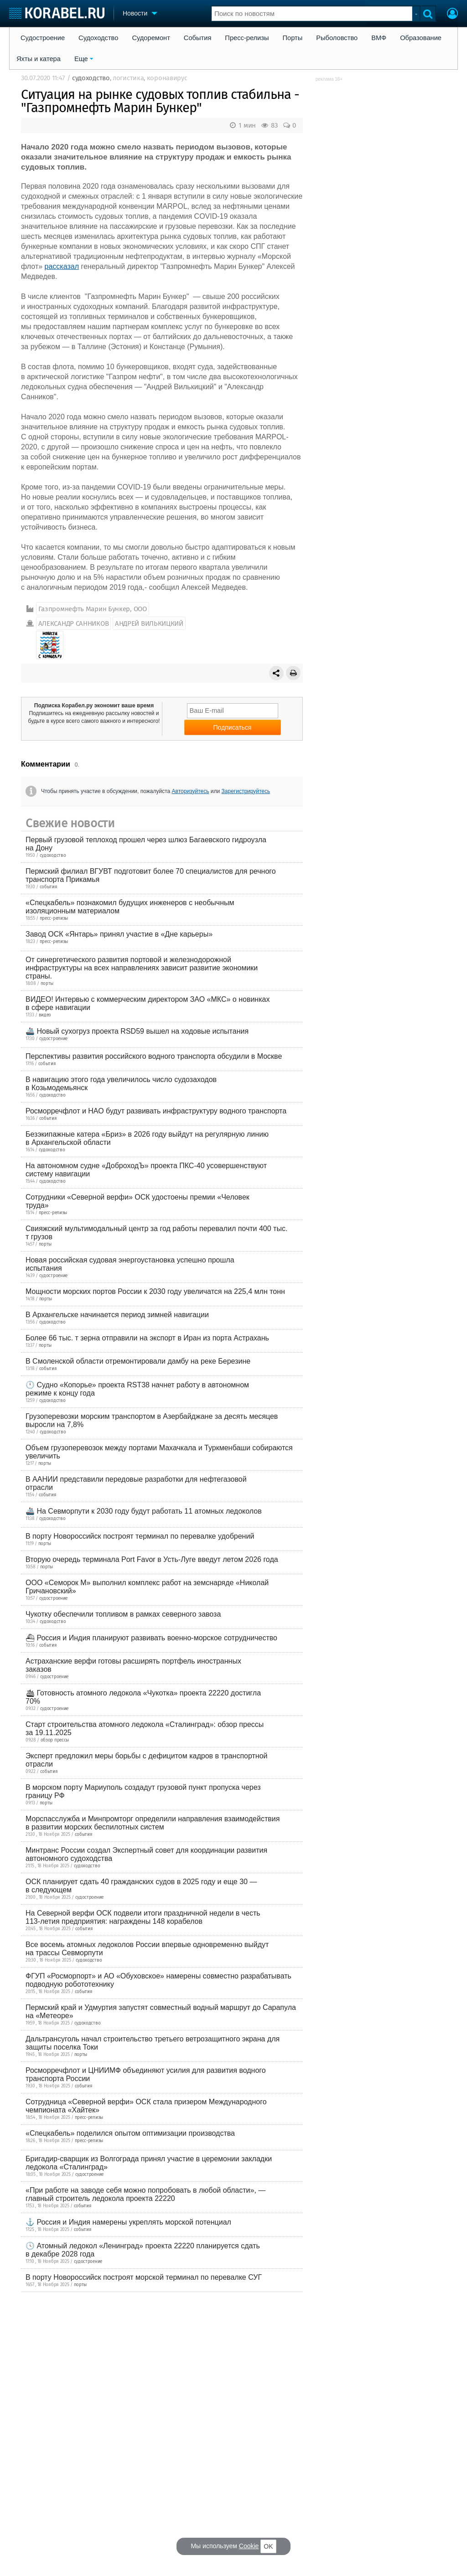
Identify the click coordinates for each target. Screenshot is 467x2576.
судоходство (91, 78)
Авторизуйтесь (190, 791)
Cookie (249, 2546)
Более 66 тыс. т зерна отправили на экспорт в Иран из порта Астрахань (147, 1338)
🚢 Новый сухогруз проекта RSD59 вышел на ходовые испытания (137, 1031)
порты (47, 983)
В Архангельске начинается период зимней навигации (117, 1315)
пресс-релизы (54, 918)
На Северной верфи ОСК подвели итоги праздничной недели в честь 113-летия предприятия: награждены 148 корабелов (143, 1917)
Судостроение (43, 37)
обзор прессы (55, 1740)
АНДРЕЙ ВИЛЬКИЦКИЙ (149, 623)
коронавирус (167, 78)
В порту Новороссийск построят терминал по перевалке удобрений (140, 1536)
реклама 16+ (329, 79)
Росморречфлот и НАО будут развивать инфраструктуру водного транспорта (156, 1111)
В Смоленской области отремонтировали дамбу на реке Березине (138, 1361)
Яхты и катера (38, 58)
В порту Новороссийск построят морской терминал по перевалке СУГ (144, 2277)
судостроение (53, 1038)
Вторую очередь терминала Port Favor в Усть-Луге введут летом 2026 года (152, 1559)
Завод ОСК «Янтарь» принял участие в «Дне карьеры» (119, 934)
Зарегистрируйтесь (246, 791)
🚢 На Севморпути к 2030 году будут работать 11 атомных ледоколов (144, 1511)
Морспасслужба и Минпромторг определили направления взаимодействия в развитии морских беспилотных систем (153, 1823)
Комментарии (45, 764)
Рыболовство (337, 37)
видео (45, 1015)
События (198, 37)
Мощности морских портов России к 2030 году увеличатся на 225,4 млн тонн (155, 1291)
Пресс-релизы (247, 37)
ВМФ (378, 37)
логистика (128, 78)
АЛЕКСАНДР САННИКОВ (73, 623)
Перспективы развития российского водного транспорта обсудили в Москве (154, 1056)
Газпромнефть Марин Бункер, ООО (92, 609)
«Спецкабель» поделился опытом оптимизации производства (130, 2133)
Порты (293, 37)
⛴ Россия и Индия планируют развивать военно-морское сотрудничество (151, 1638)
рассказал (62, 266)
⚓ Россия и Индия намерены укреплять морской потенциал (128, 2222)
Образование (420, 37)
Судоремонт (151, 37)
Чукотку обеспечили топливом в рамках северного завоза (123, 1614)
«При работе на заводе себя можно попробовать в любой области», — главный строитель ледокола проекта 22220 (145, 2194)
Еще (81, 58)
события (48, 887)
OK (268, 2546)
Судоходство (98, 37)
